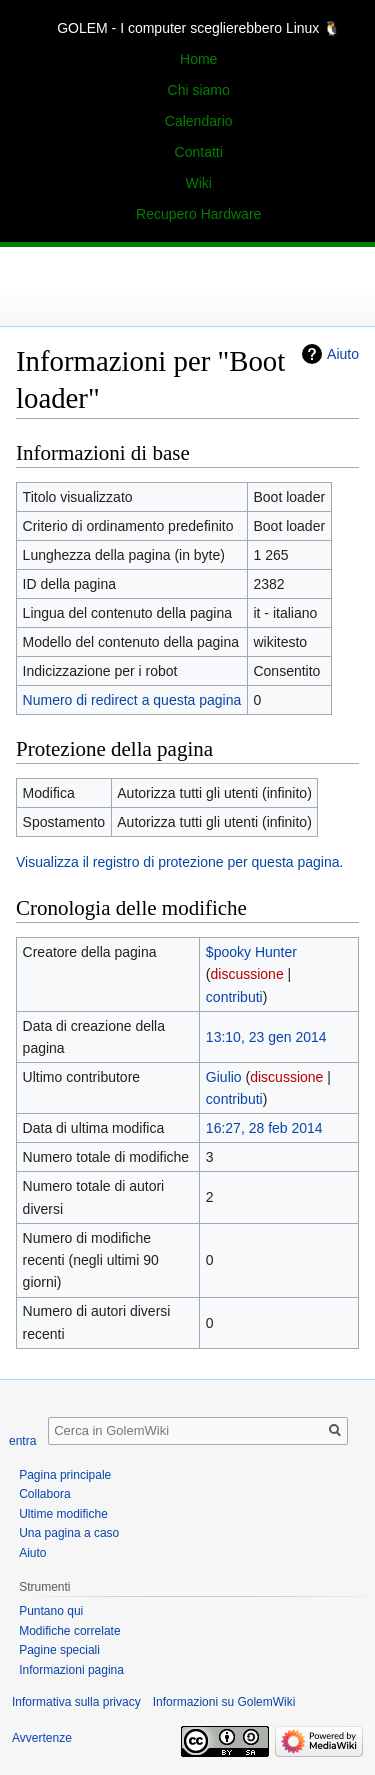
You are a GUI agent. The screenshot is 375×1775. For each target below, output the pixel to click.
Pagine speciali (59, 1650)
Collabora (44, 1494)
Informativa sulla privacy (76, 1702)
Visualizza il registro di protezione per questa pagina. (179, 862)
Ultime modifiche (63, 1514)
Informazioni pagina (71, 1670)
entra (22, 1441)
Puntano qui (51, 1611)
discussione (247, 974)
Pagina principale (65, 1475)
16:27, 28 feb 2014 (264, 1128)
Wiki (198, 183)
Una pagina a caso (69, 1533)
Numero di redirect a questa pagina (132, 700)
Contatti (199, 152)
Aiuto (343, 354)
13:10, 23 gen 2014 (266, 1037)
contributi (234, 997)
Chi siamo (199, 90)
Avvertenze (42, 1738)
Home (198, 59)
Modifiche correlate (69, 1631)
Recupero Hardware (198, 214)
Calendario (199, 121)
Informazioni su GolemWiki (224, 1702)
